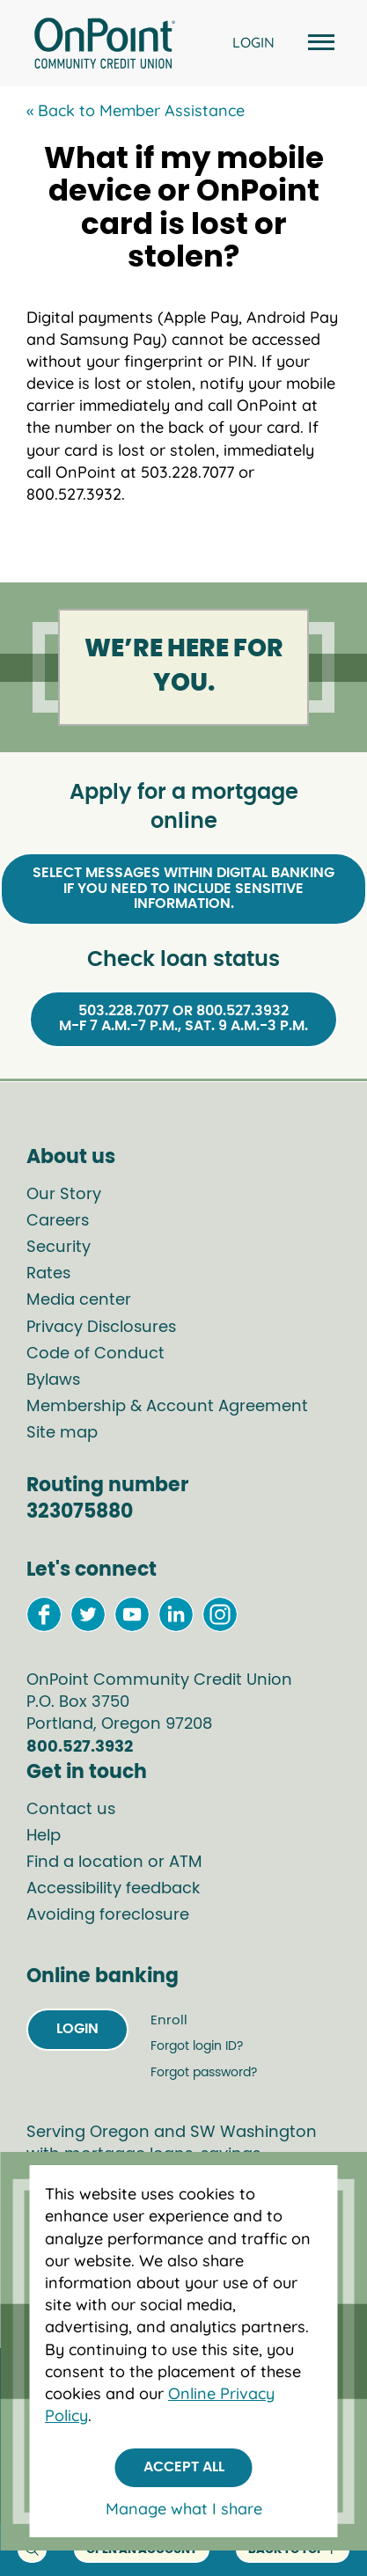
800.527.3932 (79, 1747)
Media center (78, 1300)
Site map (62, 1433)
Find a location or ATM (114, 1862)
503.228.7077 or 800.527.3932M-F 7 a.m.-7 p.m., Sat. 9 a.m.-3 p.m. (183, 1019)
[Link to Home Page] (105, 46)
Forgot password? (203, 2073)
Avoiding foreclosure (107, 1915)
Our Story (63, 1195)
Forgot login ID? (196, 2046)
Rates (48, 1274)
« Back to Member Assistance (135, 110)
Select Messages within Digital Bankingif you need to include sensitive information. (183, 888)
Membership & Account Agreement (167, 1407)
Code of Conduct (95, 1354)
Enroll (168, 2020)
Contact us (70, 1810)
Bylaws (53, 1380)
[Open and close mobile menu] (319, 43)
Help (43, 1836)
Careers (57, 1221)
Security (58, 1247)
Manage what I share (184, 2509)
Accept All (183, 2467)
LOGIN (253, 42)
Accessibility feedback (113, 1889)
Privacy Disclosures (101, 1328)
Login (77, 2029)
